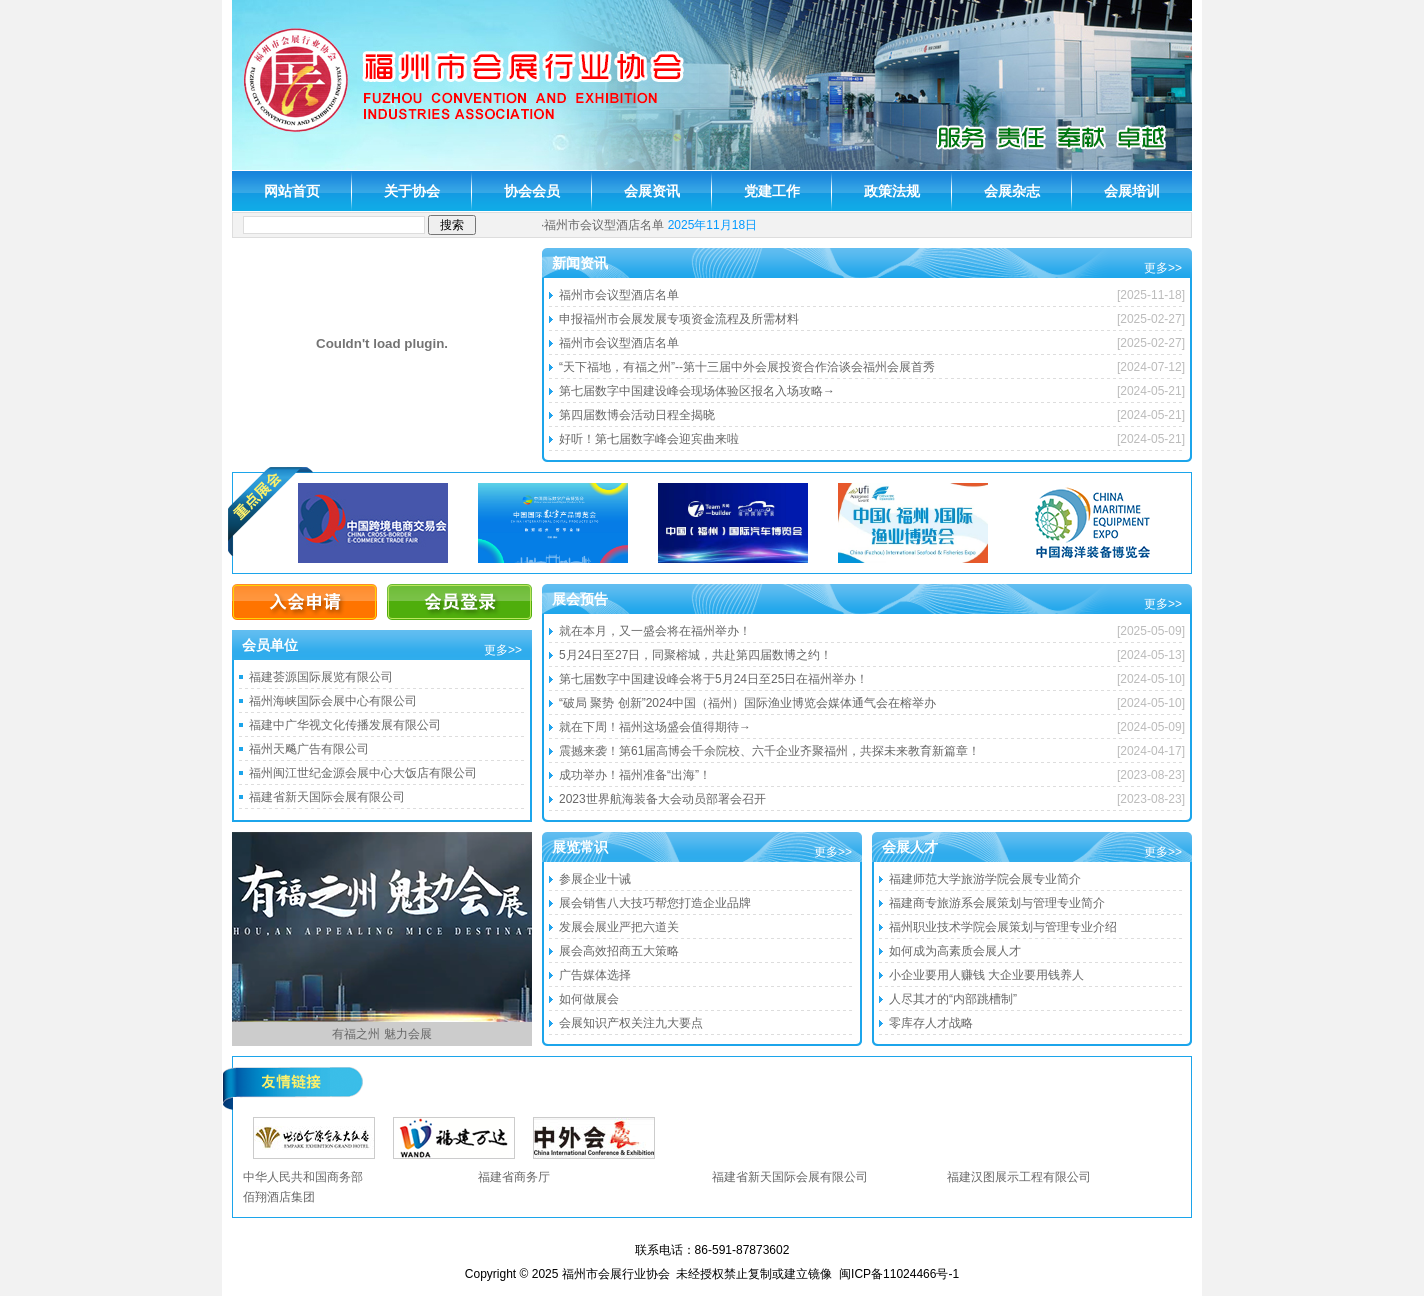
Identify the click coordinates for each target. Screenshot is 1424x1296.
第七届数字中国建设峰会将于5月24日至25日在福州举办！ (713, 679)
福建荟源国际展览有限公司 (321, 677)
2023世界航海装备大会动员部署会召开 (662, 799)
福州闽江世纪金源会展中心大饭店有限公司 (363, 773)
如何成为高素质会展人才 (955, 951)
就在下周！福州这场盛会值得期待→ (655, 727)
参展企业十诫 (595, 879)
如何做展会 (589, 999)
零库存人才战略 (931, 1023)
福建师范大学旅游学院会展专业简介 (985, 879)
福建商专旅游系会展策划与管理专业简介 (997, 903)
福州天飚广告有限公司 (309, 749)
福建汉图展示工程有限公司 (1019, 1177)
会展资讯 (652, 191)
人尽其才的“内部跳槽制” (953, 999)
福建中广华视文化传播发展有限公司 (345, 725)
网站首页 (292, 191)
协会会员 (532, 191)
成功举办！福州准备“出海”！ (635, 775)
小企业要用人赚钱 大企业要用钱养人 (986, 975)
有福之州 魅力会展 (381, 1034)
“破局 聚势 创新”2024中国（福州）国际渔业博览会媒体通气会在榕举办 (747, 703)
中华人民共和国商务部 (303, 1177)
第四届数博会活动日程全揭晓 (637, 415)
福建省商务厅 (514, 1177)
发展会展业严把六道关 (619, 927)
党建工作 (772, 191)
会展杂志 (1012, 191)
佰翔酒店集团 (279, 1197)
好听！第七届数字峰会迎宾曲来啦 (649, 439)
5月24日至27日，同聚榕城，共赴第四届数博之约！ (695, 655)
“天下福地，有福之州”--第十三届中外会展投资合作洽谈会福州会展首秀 (747, 367)
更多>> (1163, 268)
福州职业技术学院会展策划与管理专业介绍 (1003, 927)
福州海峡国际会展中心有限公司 (333, 701)
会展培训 (1132, 191)
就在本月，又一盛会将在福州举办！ (655, 631)
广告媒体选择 (595, 975)
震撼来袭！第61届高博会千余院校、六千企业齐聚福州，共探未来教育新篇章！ (769, 751)
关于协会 (412, 191)
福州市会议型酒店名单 (604, 225)
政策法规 (892, 191)
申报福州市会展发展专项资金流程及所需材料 (679, 319)
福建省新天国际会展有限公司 (327, 797)
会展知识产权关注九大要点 (631, 1023)
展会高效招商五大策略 (619, 951)
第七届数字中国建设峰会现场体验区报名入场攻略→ (697, 391)
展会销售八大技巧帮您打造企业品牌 (655, 903)
